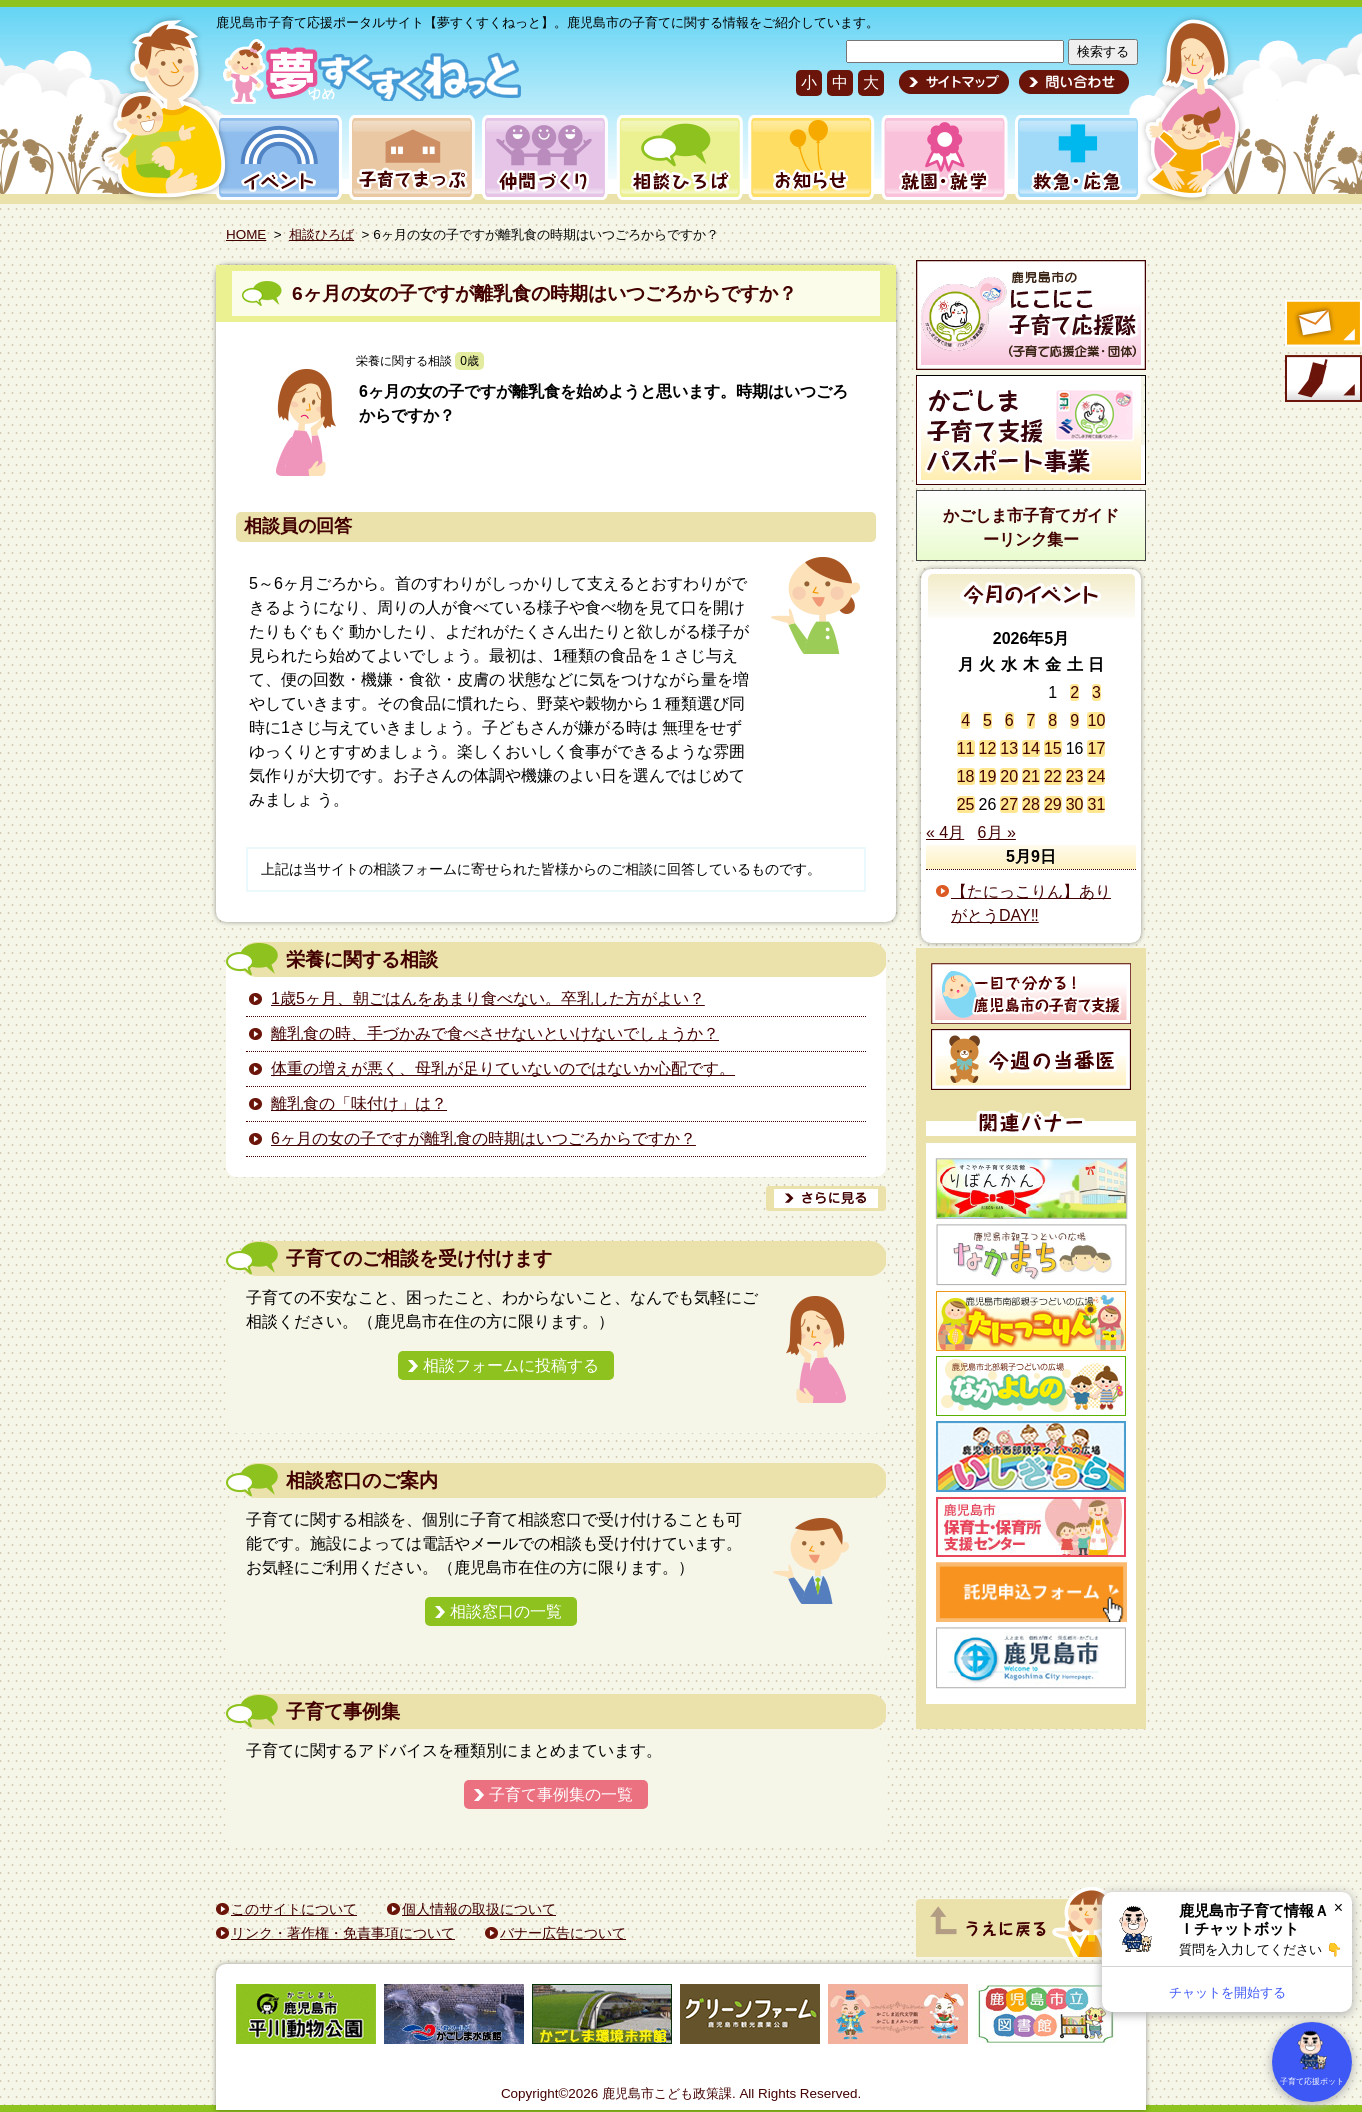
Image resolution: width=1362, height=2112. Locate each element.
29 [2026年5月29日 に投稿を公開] (1053, 804)
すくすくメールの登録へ (1322, 325)
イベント (276, 157)
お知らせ (807, 157)
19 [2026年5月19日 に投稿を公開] (988, 776)
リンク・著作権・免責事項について (343, 1933)
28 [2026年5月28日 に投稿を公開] (1031, 804)
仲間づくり (544, 157)
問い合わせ (1071, 82)
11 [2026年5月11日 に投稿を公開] (966, 748)
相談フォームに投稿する (511, 1365)
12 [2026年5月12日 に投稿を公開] (988, 748)
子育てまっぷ (408, 157)
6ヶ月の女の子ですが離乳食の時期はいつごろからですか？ (544, 293)
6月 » (997, 832)
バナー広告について (563, 1933)
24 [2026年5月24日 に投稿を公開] (1096, 776)
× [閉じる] (1338, 1907)
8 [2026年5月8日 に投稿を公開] (1052, 720)
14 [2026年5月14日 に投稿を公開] (1031, 748)
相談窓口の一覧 (506, 1611)
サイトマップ (954, 82)
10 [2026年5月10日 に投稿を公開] (1096, 720)
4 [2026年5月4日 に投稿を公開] (965, 720)
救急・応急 (1076, 157)
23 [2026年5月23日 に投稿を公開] (1075, 776)
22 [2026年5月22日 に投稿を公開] (1053, 776)
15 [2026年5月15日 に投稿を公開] (1053, 748)
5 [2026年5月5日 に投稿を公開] (987, 720)
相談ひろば (677, 157)
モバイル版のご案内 (1322, 380)
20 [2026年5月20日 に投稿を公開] (1009, 776)
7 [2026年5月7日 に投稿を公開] (1031, 720)
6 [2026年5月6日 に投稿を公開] (1009, 720)
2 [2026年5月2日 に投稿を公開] (1074, 692)
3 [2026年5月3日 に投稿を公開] (1096, 692)
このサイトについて (294, 1909)
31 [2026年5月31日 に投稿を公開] (1096, 804)
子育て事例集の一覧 (561, 1794)
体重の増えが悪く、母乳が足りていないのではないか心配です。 (503, 1068)
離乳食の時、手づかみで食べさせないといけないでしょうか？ (495, 1033)
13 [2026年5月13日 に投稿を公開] (1009, 748)
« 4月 (945, 832)
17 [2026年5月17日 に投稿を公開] (1096, 748)
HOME (246, 234)
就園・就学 (938, 157)
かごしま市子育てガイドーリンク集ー (1031, 527)
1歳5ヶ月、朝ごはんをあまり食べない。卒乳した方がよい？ (488, 998)
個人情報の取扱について (479, 1909)
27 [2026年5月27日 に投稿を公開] (1009, 804)
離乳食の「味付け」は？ (359, 1103)
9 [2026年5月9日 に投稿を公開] (1074, 720)
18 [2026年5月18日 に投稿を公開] (966, 776)
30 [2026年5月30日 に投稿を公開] (1075, 804)
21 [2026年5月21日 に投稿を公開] (1031, 776)
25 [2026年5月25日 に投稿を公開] (966, 804)
